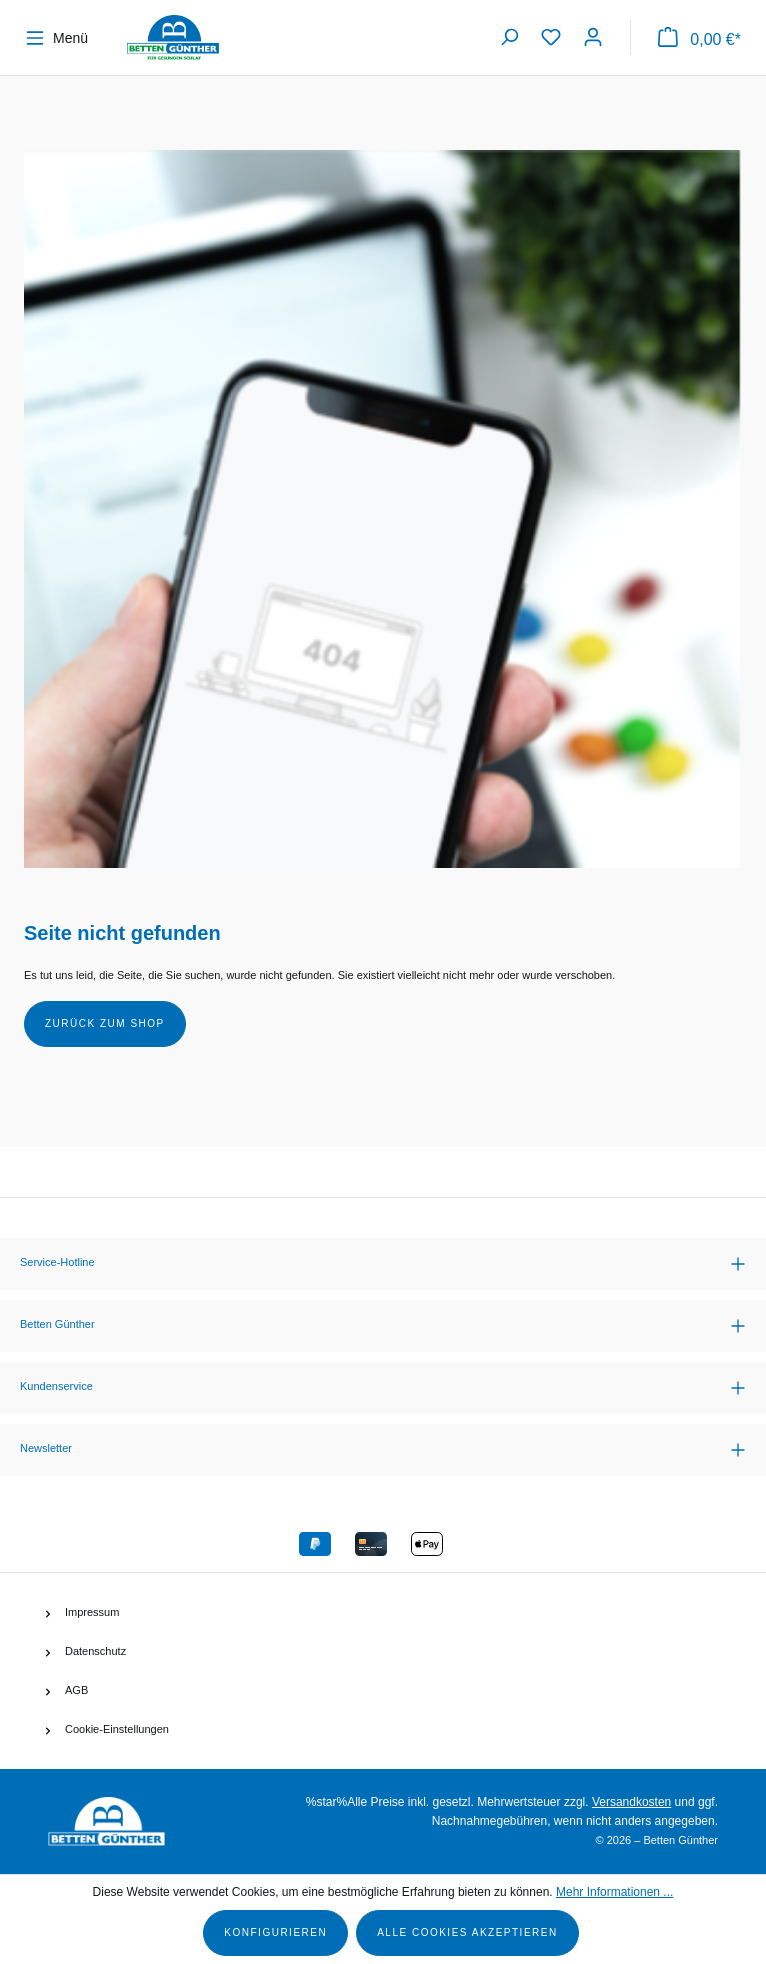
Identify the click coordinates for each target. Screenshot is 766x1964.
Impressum (92, 1612)
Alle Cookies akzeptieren (467, 1932)
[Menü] (61, 38)
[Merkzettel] (551, 37)
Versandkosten (631, 1802)
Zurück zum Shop (105, 1023)
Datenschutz (95, 1651)
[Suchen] (509, 37)
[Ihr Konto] (593, 37)
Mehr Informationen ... (614, 1892)
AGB (76, 1690)
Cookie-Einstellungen (117, 1729)
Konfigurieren (275, 1932)
